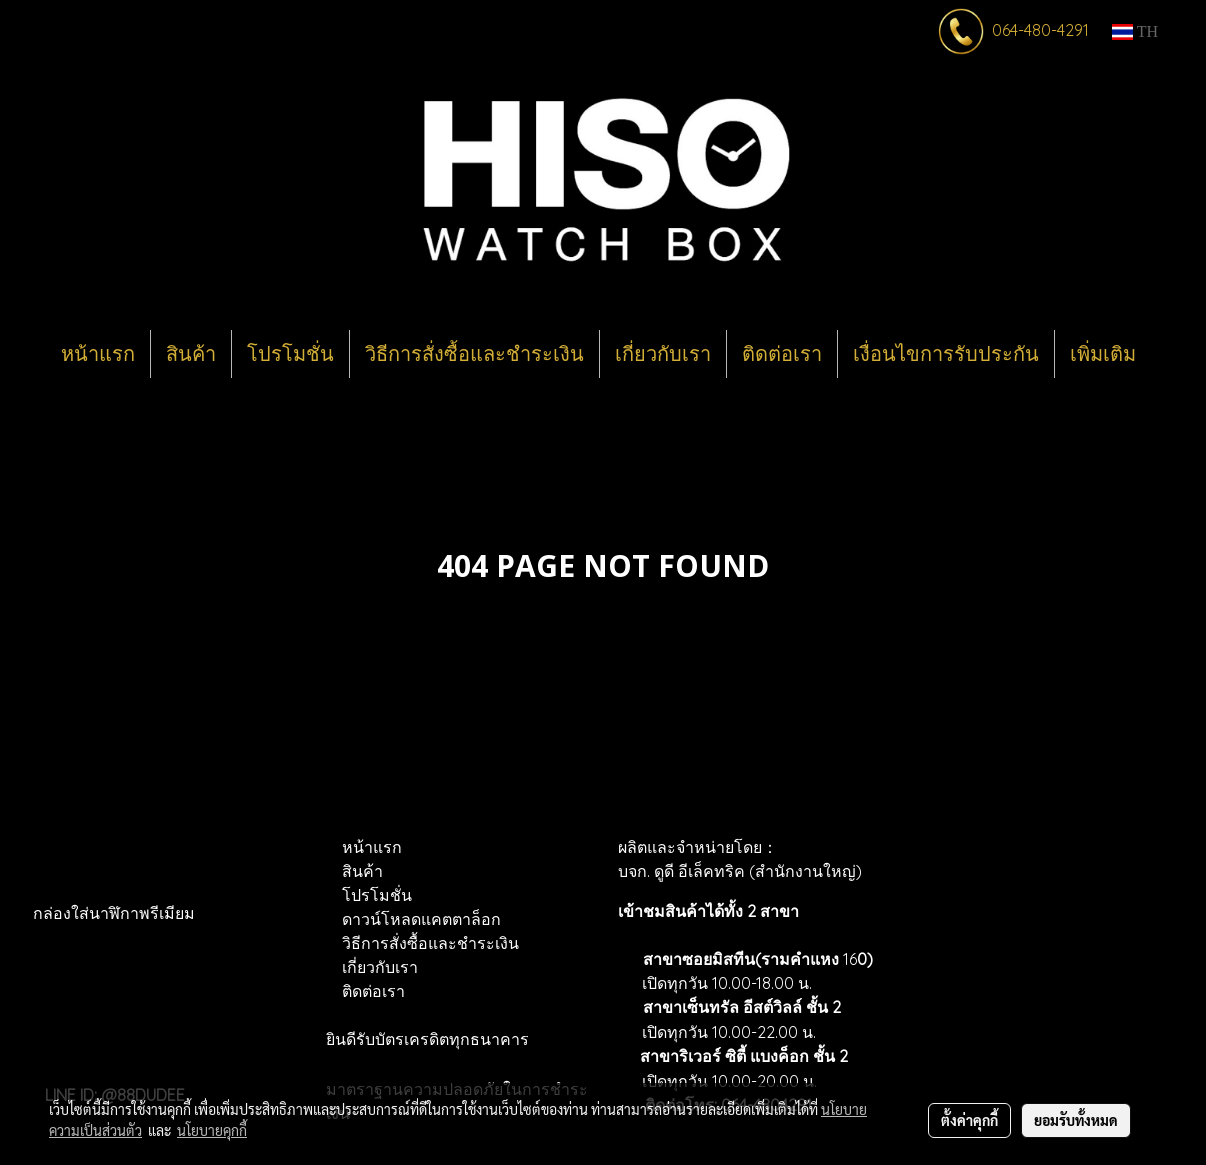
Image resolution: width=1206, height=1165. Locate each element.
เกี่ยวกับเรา (663, 354)
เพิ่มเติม (1103, 354)
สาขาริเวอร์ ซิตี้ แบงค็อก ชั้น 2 (744, 1056)
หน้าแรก (98, 354)
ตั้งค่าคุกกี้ (969, 1120)
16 (856, 959)
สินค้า (191, 354)
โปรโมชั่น (290, 354)
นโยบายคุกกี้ (212, 1130)
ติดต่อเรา (782, 354)
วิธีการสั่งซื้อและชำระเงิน (474, 354)
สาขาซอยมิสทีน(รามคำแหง (741, 959)
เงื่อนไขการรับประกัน (946, 354)
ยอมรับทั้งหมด (1076, 1120)
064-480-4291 (1040, 30)
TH (1135, 31)
